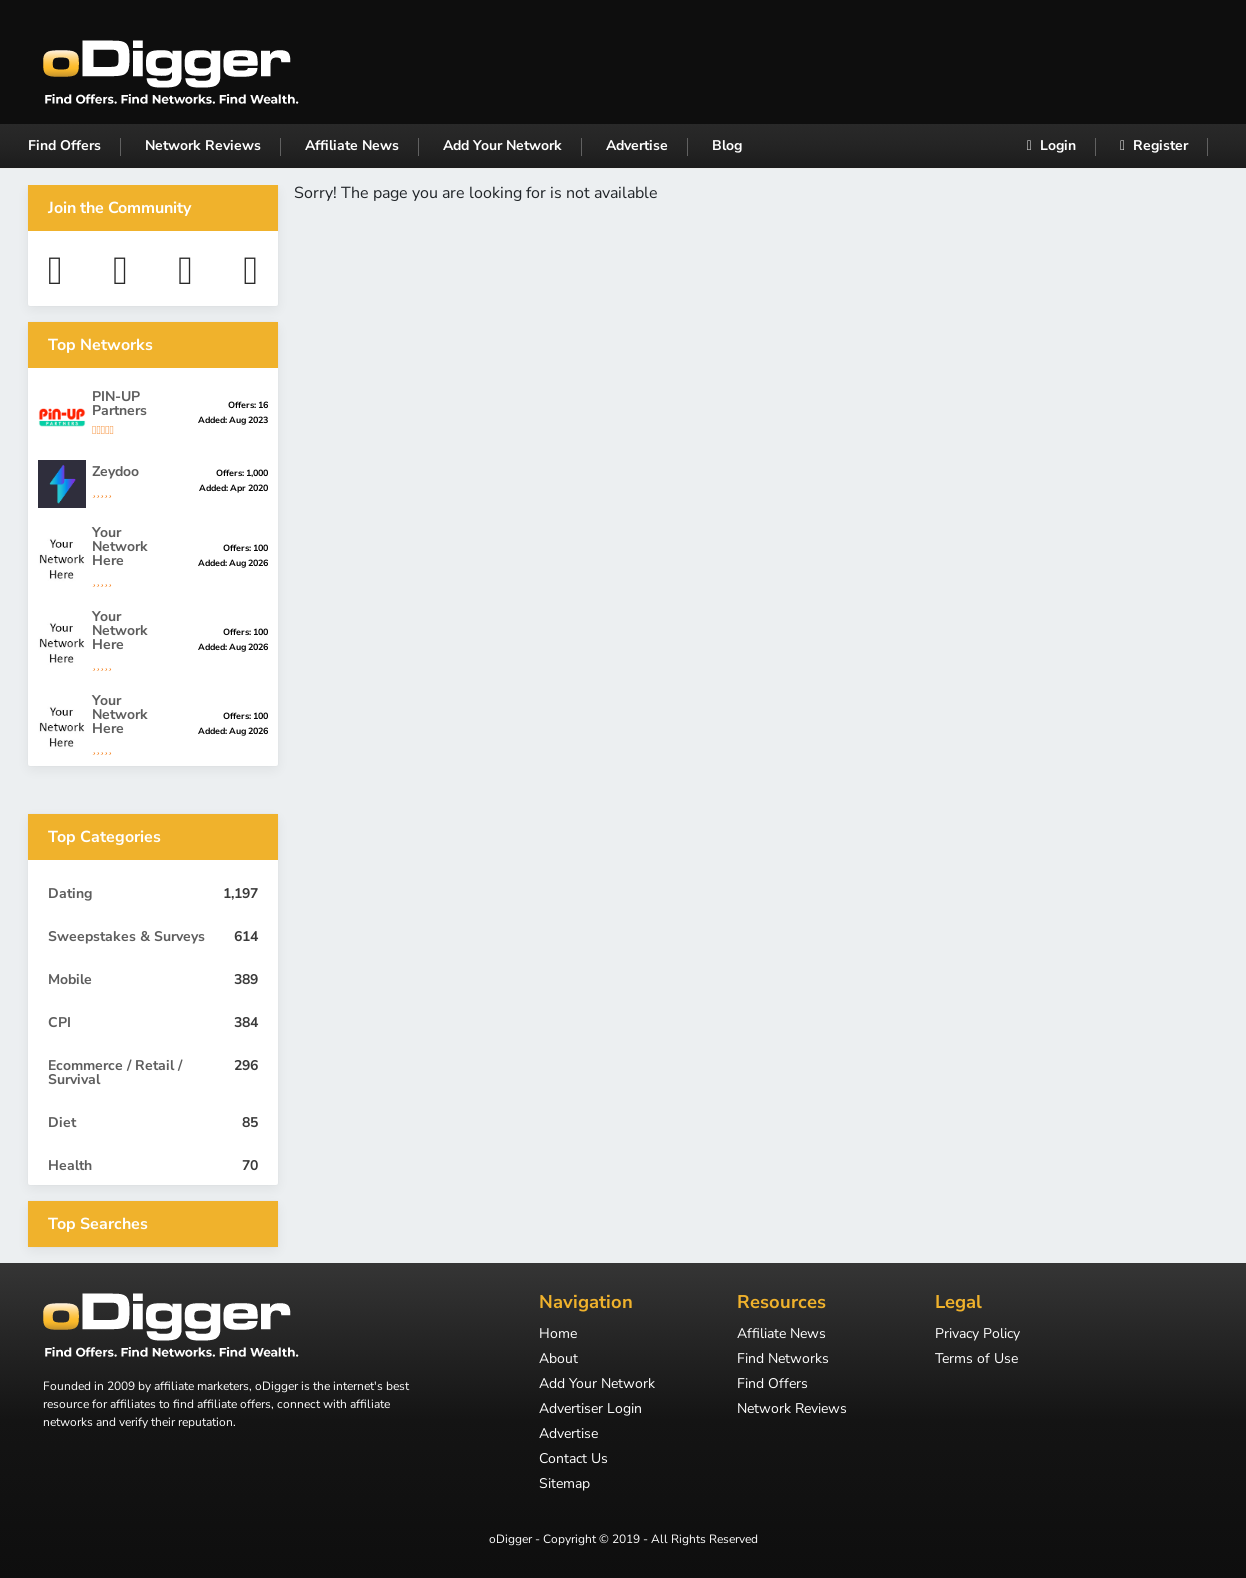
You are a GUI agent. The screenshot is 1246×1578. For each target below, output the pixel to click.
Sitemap (564, 1485)
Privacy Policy (977, 1335)
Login (1051, 145)
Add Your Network (502, 145)
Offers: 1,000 (242, 473)
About (558, 1360)
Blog (727, 145)
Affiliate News (352, 145)
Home (558, 1335)
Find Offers (64, 145)
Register (1154, 145)
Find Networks (783, 1360)
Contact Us (573, 1460)
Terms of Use (976, 1360)
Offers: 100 (245, 548)
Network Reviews (203, 145)
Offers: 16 (248, 405)
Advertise (637, 145)
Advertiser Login (590, 1410)
